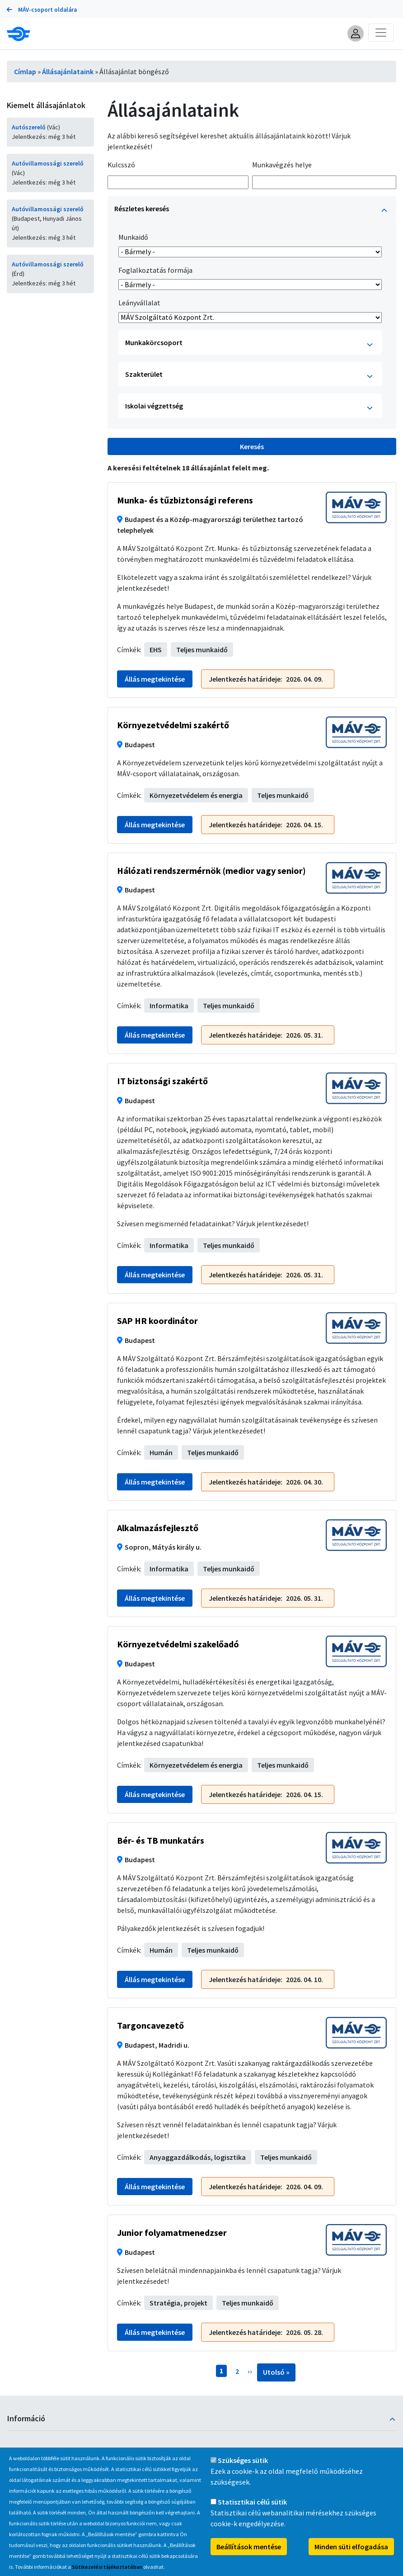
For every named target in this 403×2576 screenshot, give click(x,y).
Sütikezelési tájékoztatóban (107, 2567)
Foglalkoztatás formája (155, 270)
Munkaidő (133, 237)
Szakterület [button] (249, 376)
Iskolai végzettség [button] (249, 407)
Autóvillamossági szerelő (48, 163)
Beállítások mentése (248, 2547)
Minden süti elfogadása (351, 2547)
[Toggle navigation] (381, 33)
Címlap (25, 71)
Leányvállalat (139, 302)
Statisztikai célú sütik (252, 2502)
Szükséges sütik (243, 2460)
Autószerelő (29, 127)
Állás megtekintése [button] (155, 678)
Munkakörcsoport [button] (249, 344)
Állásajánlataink (68, 71)
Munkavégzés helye (282, 164)
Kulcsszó (121, 164)
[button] (356, 33)
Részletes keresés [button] (250, 210)
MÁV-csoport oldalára (42, 10)
